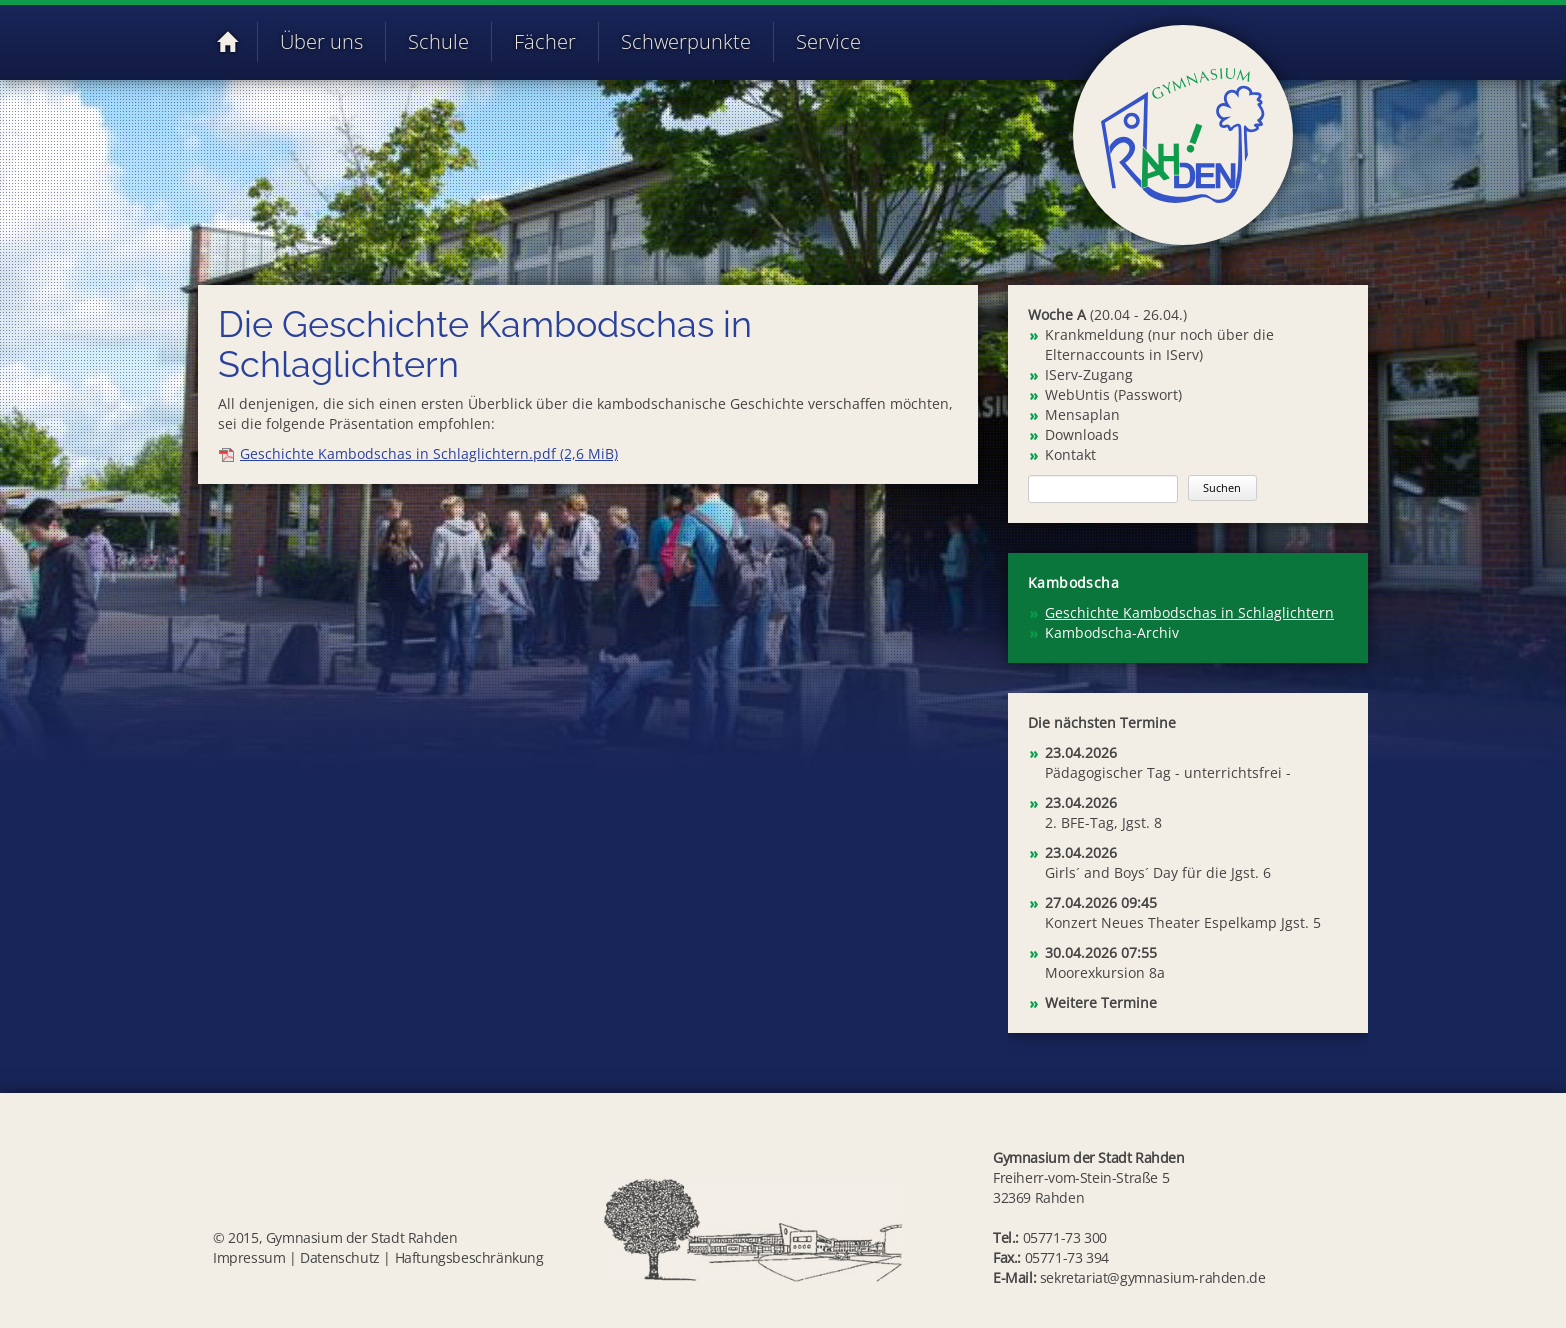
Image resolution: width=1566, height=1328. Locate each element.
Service (828, 41)
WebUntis (1077, 394)
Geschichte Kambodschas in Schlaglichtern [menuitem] (1189, 612)
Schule (438, 41)
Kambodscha (1073, 582)
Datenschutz (340, 1257)
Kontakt (1070, 454)
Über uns (321, 41)
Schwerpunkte (686, 41)
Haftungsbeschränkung (469, 1257)
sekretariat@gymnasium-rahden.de (1153, 1277)
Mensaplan (1082, 414)
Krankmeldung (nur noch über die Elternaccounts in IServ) (1159, 344)
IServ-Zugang (1089, 374)
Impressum (249, 1257)
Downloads (1082, 434)
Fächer (545, 41)
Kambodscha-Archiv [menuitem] (1112, 632)
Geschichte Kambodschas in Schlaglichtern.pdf (429, 453)
